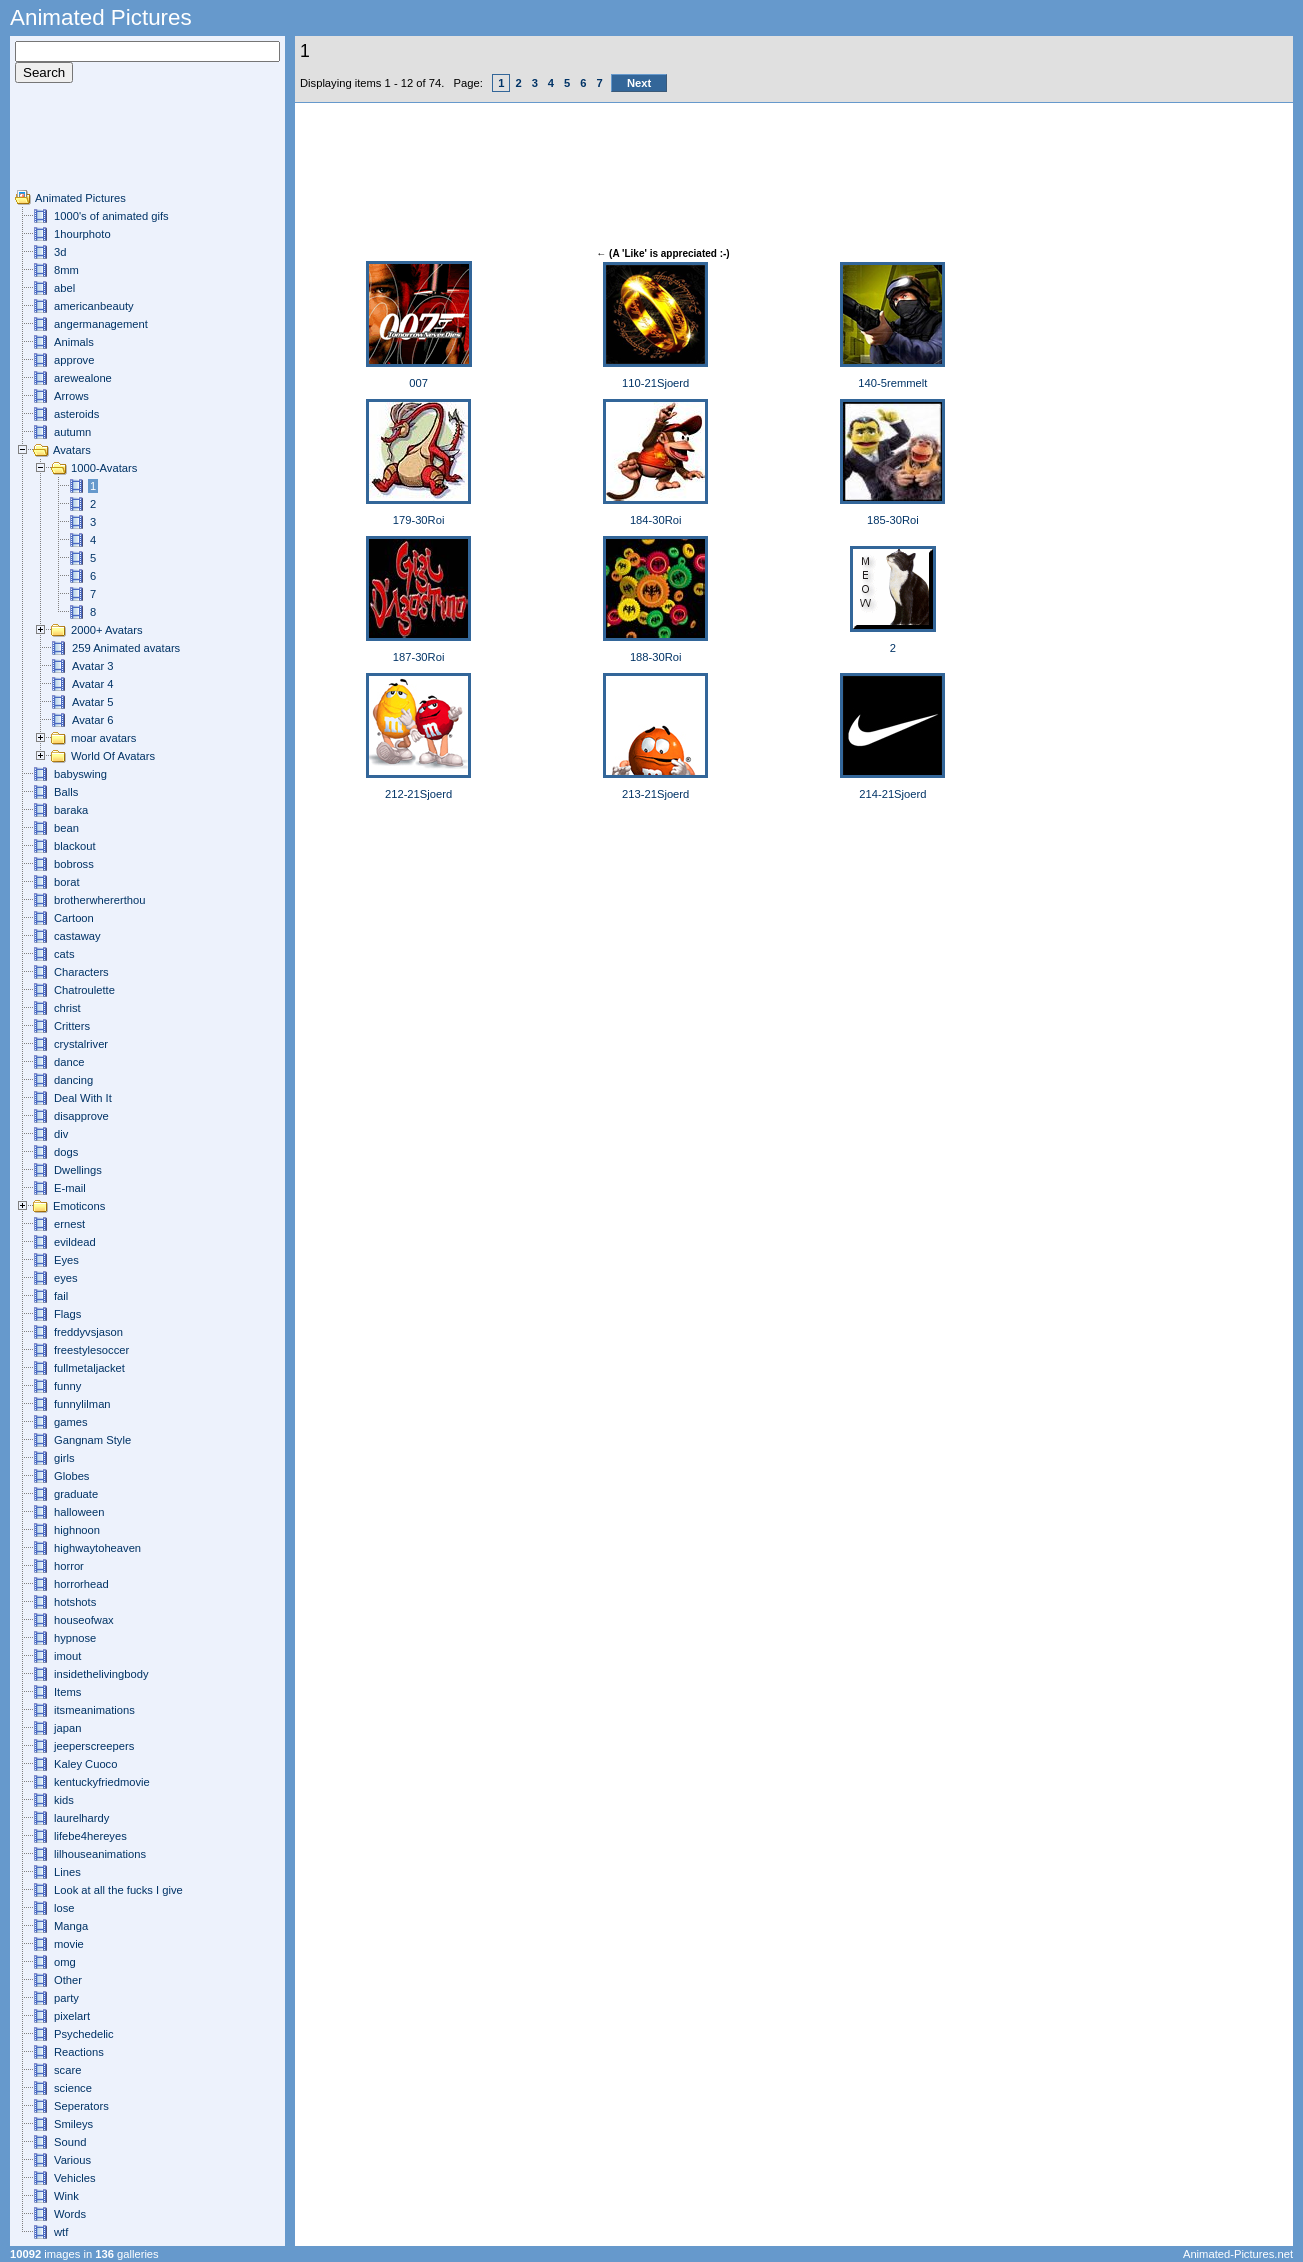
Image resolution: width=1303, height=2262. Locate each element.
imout (67, 1656)
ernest (69, 1224)
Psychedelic (84, 2034)
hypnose (75, 1638)
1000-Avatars (104, 468)
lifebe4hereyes (90, 1836)
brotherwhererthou (99, 900)
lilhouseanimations (100, 1854)
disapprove (81, 1116)
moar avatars (103, 738)
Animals (74, 342)
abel (64, 288)
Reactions (79, 2052)
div (61, 1134)
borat (67, 882)
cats (64, 954)
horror (69, 1566)
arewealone (83, 378)
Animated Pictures (80, 198)
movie (69, 1944)
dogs (66, 1152)
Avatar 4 (92, 684)
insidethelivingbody (101, 1674)
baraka (71, 810)
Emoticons (79, 1206)
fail (61, 1296)
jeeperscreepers (94, 1746)
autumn (72, 432)
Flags (67, 1314)
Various (72, 2160)
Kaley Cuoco (85, 1764)
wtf (61, 2232)
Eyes (66, 1260)
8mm (66, 270)
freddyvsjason (88, 1332)
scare (67, 2070)
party (66, 1998)
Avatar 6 (92, 720)
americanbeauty (94, 306)
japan (67, 1728)
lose (64, 1908)
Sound (70, 2142)
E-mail (70, 1188)
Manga (71, 1926)
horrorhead (81, 1584)
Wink (66, 2196)
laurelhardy (81, 1818)
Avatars (72, 450)
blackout (75, 846)
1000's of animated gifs (111, 216)
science (73, 2088)
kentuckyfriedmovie (102, 1782)
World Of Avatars (113, 756)
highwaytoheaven (97, 1548)
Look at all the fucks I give (118, 1890)
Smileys (73, 2124)
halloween (79, 1512)
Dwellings (78, 1170)
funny (67, 1386)
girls (64, 1458)
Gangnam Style (92, 1440)
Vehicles (75, 2178)
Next (639, 83)
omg (65, 1962)
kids (64, 1800)
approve (74, 360)
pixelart (72, 2016)
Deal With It (83, 1098)
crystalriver (81, 1044)
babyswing (80, 774)
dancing (73, 1080)
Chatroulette (84, 990)
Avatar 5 (92, 702)
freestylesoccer (91, 1350)
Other (68, 1980)
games (71, 1422)
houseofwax (84, 1620)
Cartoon (74, 918)
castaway (77, 936)
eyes (66, 1278)
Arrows (71, 396)
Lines (67, 1872)
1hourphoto (82, 234)
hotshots (75, 1602)
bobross (74, 864)
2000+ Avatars (107, 630)
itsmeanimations (94, 1710)
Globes (71, 1476)
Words (70, 2214)
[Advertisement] (75, 144)
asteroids (76, 414)
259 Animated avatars (126, 648)
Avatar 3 (92, 666)
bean (66, 828)
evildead (75, 1242)
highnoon (77, 1530)
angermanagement (101, 324)
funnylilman (82, 1404)
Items (67, 1692)
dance (69, 1062)
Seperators (81, 2106)
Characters (81, 972)
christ (67, 1008)
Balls (66, 792)
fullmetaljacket (89, 1368)
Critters (72, 1026)
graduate (76, 1494)
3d (60, 252)
